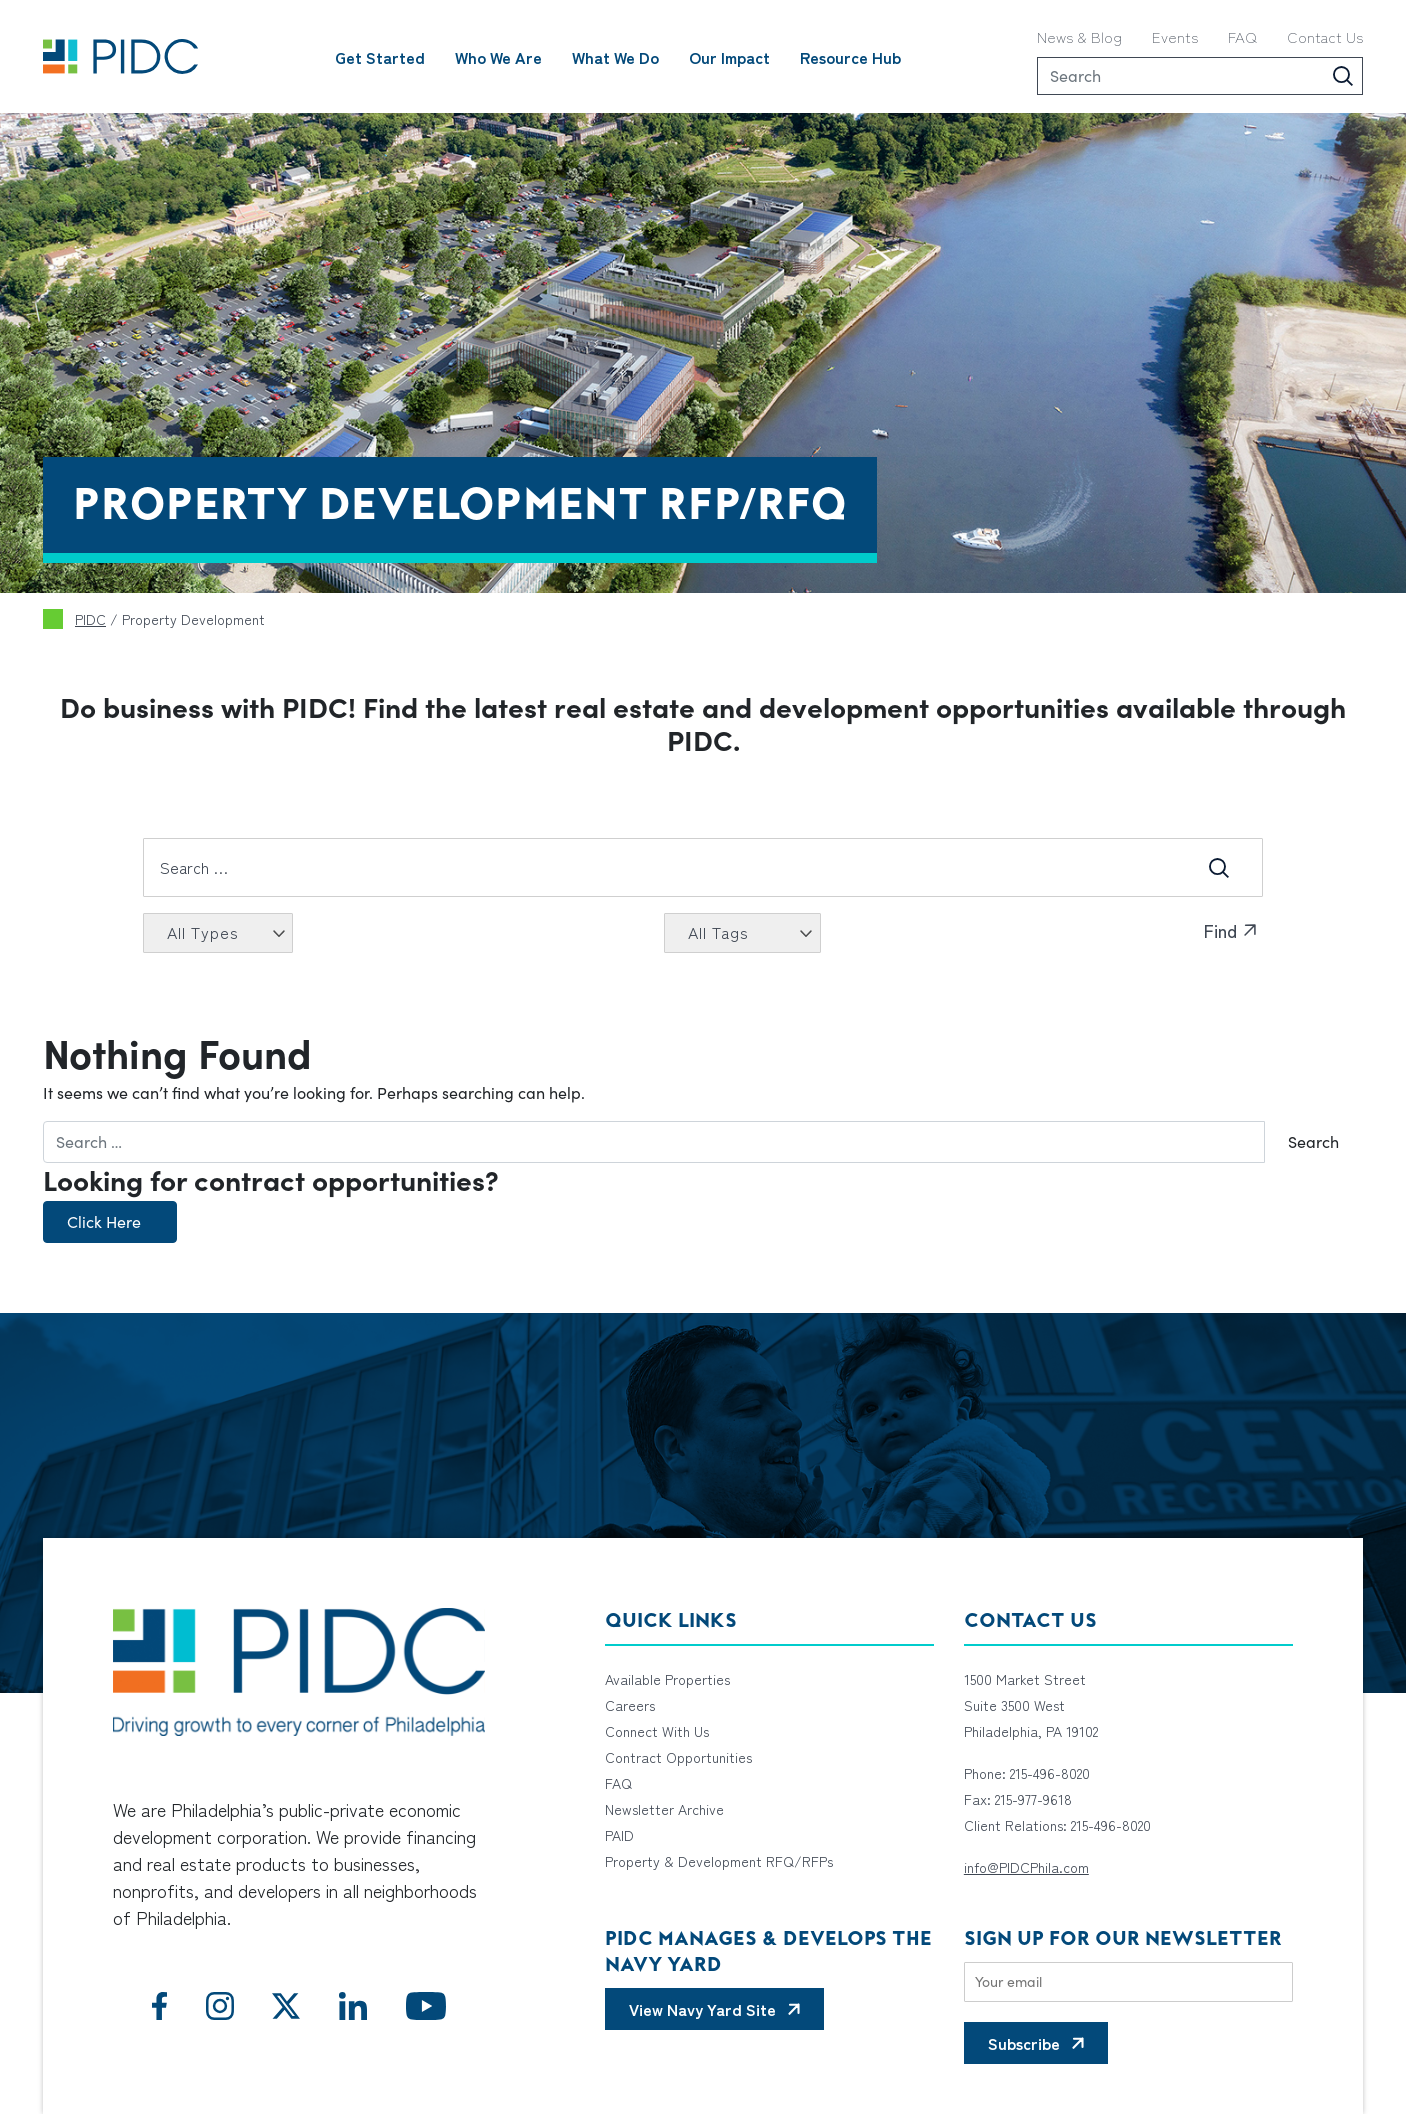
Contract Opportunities (678, 1757)
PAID (619, 1835)
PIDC (90, 619)
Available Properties (667, 1679)
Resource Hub (850, 57)
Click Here (104, 1221)
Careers (630, 1705)
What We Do (615, 57)
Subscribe (1024, 2043)
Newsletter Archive (664, 1809)
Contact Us (1325, 36)
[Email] (1128, 1982)
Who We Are (498, 57)
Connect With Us (657, 1731)
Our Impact (729, 57)
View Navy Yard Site (702, 2009)
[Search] (1200, 76)
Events (1175, 36)
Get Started (380, 57)
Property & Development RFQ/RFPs (719, 1861)
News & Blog (1079, 36)
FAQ (1242, 36)
